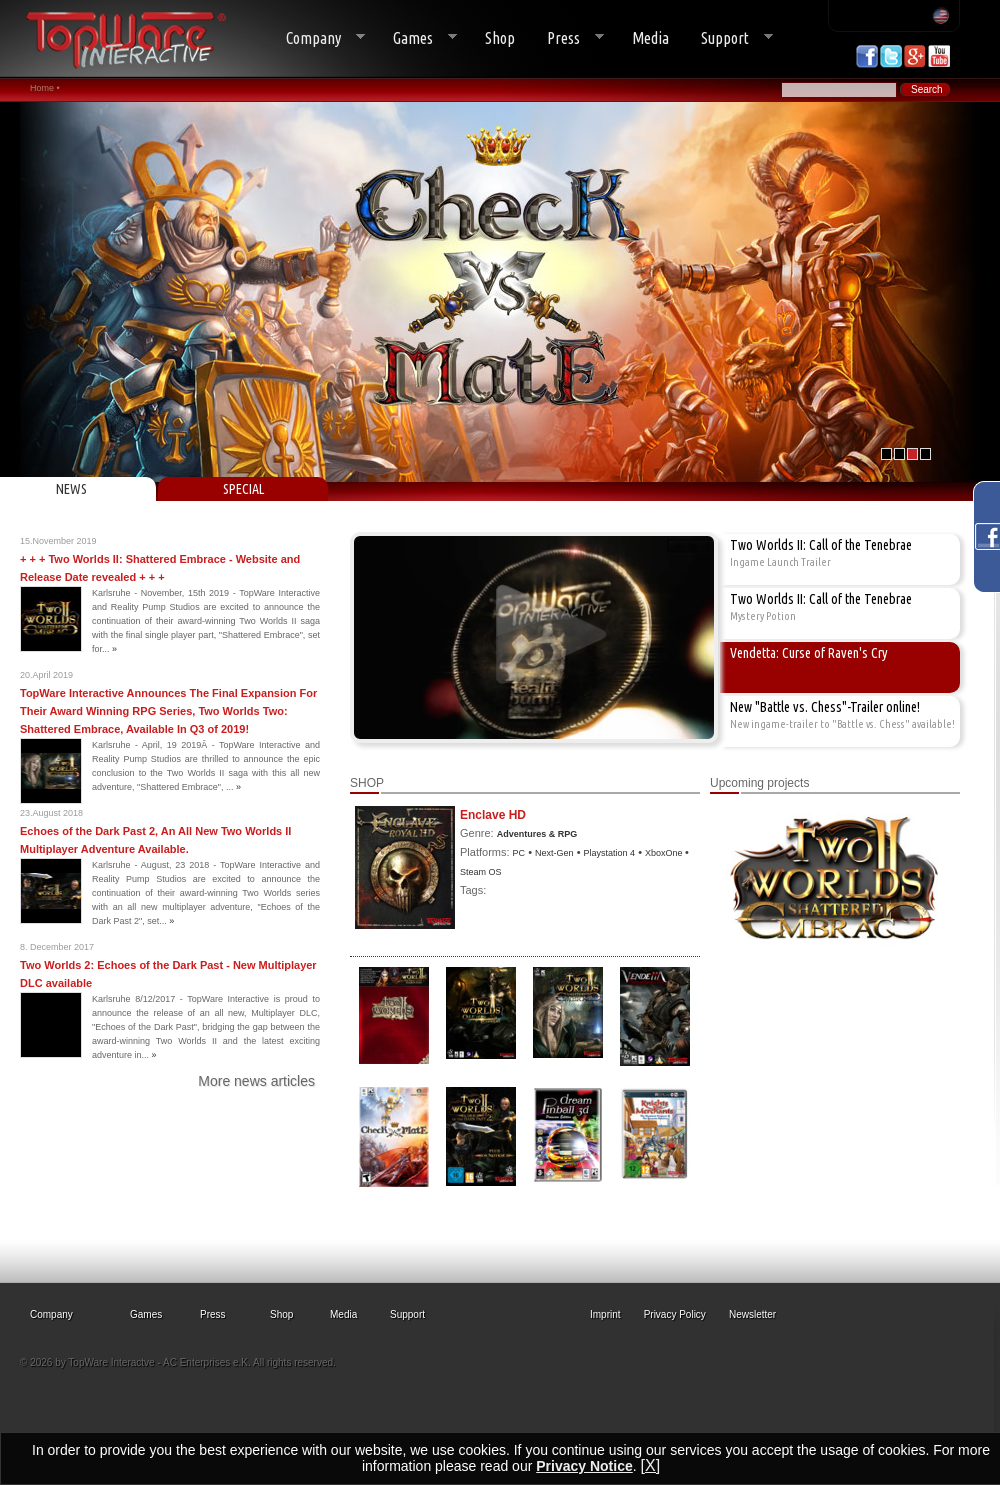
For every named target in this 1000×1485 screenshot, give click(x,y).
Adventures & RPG (537, 834)
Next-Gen (554, 853)
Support (729, 38)
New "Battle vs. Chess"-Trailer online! (825, 707)
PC (519, 853)
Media (650, 38)
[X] (651, 1465)
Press (567, 38)
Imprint (605, 1314)
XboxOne (665, 853)
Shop (500, 38)
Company (317, 38)
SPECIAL (243, 489)
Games (417, 38)
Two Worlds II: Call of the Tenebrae (821, 545)
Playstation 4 (610, 853)
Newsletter (752, 1314)
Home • (45, 88)
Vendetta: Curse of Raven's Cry (809, 653)
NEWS (71, 489)
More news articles (256, 1081)
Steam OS (481, 872)
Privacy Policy (675, 1314)
